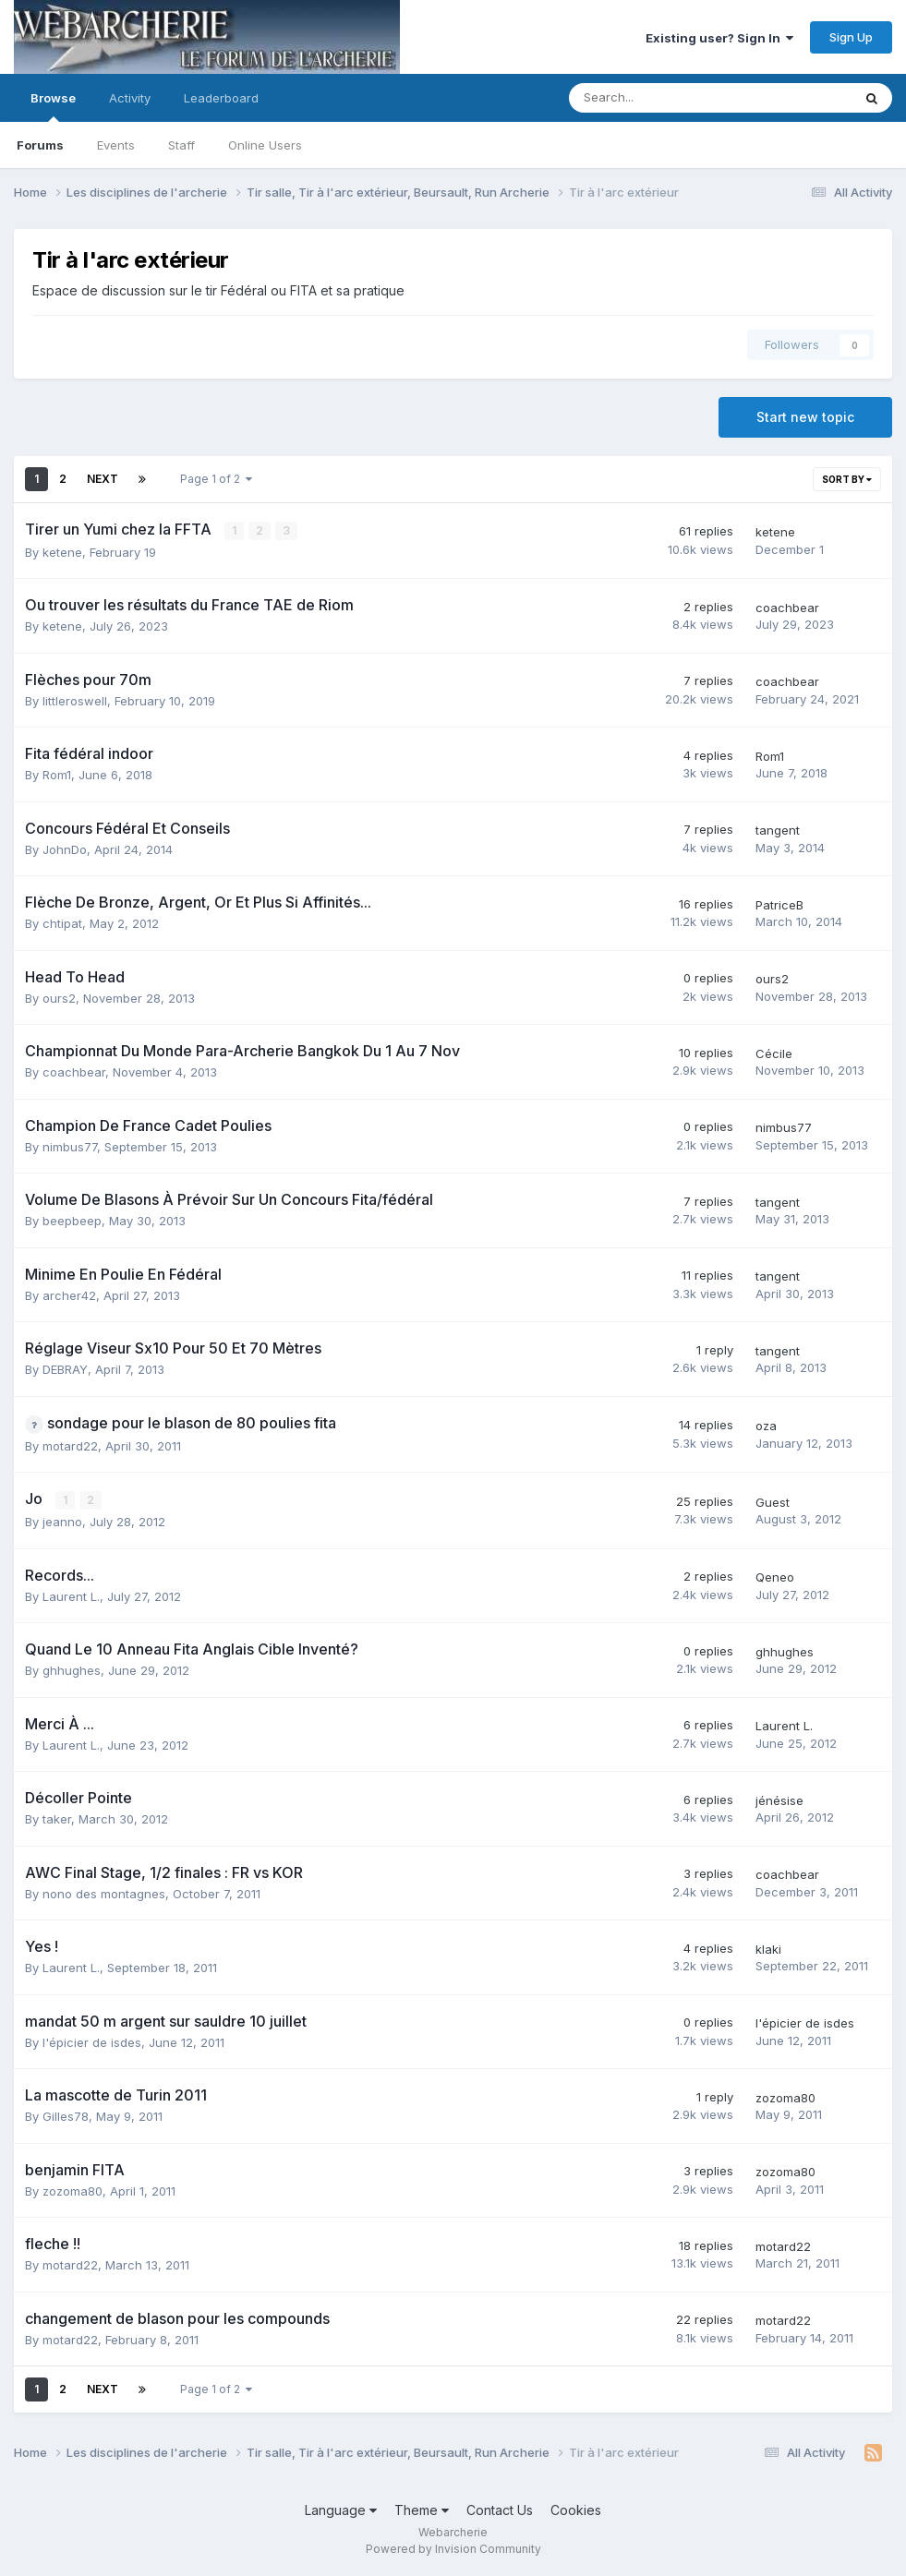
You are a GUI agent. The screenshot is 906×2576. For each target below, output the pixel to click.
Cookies (575, 2510)
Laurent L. (71, 1596)
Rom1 (56, 774)
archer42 (69, 1295)
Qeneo (774, 1577)
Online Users (265, 145)
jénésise (779, 1800)
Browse (53, 106)
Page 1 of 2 (216, 479)
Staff (181, 145)
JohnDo (64, 849)
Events (116, 145)
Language (341, 2510)
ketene (62, 552)
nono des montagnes (103, 1893)
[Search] (662, 98)
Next (102, 479)
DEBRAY (65, 1369)
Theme (421, 2510)
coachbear (787, 607)
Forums (40, 145)
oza (766, 1425)
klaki (768, 1949)
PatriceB (779, 904)
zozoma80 (785, 2097)
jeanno (62, 1521)
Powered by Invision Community (453, 2549)
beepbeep (72, 1220)
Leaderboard (221, 97)
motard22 (70, 1445)
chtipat (62, 923)
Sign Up (851, 37)
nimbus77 (69, 1146)
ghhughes (71, 1670)
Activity (130, 97)
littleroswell (74, 700)
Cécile (773, 1053)
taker (56, 1819)
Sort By (847, 479)
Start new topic (805, 417)
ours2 (59, 998)
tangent (777, 830)
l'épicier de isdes (91, 2042)
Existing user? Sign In (719, 37)
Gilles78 (65, 2116)
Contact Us (499, 2510)
